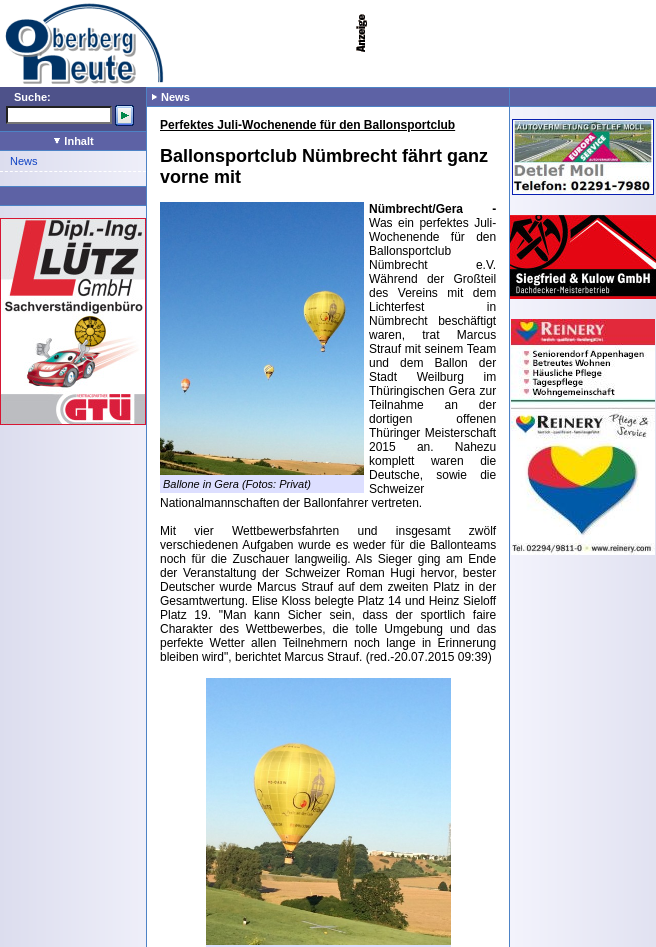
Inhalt (73, 141)
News (24, 161)
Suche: (32, 97)
